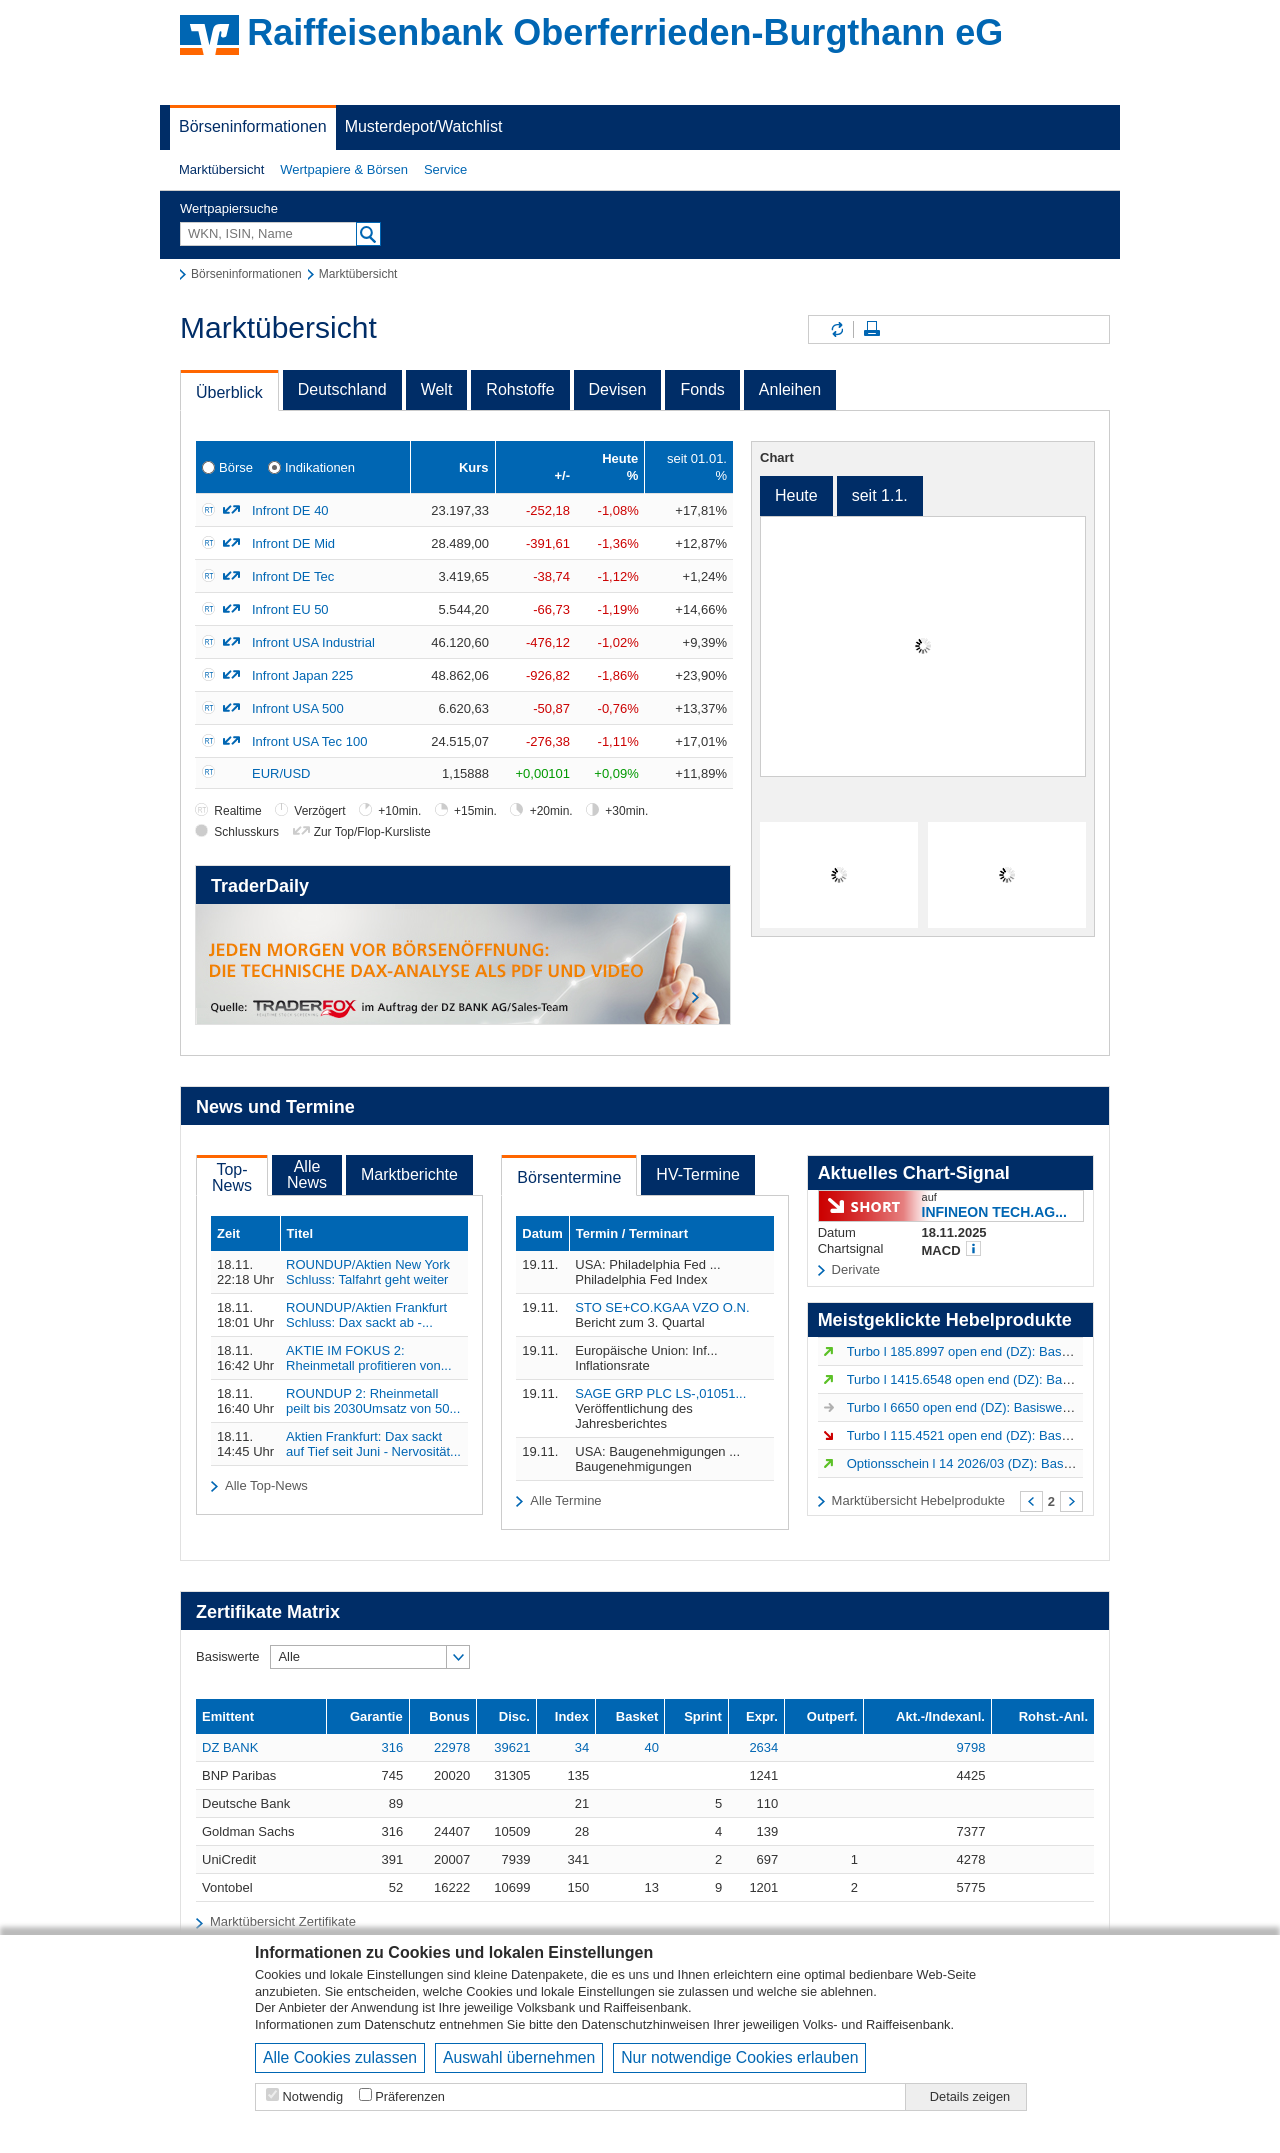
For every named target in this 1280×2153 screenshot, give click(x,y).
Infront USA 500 (298, 708)
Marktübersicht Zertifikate (283, 1921)
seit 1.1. (880, 495)
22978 (452, 1747)
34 (582, 1747)
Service (445, 169)
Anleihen (790, 389)
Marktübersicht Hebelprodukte (918, 1500)
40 (651, 1747)
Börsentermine (569, 1177)
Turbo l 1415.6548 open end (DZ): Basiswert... (980, 1379)
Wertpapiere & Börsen (344, 169)
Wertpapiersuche (229, 208)
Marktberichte (409, 1174)
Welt (437, 389)
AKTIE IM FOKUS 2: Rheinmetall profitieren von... (368, 1358)
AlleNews (307, 1174)
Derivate (856, 1269)
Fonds (702, 389)
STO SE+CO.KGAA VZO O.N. (662, 1307)
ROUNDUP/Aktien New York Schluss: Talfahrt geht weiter (368, 1272)
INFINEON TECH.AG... (994, 1211)
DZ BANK (230, 1747)
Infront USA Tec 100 (309, 741)
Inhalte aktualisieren (836, 329)
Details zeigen (970, 2096)
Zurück (1031, 1501)
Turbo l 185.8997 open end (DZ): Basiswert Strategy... (1002, 1351)
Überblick (229, 392)
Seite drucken (872, 329)
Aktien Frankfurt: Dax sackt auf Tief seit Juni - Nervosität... (373, 1444)
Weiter (1071, 1501)
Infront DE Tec (293, 576)
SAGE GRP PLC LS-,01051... (660, 1393)
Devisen (618, 389)
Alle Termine (565, 1500)
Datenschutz (400, 2024)
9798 (971, 1747)
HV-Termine (698, 1174)
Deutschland (342, 389)
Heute (796, 495)
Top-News (232, 1177)
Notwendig (313, 2096)
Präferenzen (410, 2096)
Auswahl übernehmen (519, 2057)
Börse (236, 467)
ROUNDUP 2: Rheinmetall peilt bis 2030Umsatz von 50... (373, 1401)
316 (392, 1747)
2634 (763, 1747)
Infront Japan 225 (302, 675)
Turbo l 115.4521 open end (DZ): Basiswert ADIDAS (997, 1435)
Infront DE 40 (290, 510)
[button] (221, 170)
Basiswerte (228, 1656)
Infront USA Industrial (313, 642)
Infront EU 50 (290, 609)
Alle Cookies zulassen (340, 2057)
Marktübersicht (221, 169)
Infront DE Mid (293, 543)
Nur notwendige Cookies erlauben (739, 2057)
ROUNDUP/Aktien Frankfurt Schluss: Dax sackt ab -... (366, 1315)
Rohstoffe (520, 389)
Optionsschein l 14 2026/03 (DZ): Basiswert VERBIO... (1004, 1463)
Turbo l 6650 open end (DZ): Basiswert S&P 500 (986, 1407)
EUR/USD (281, 773)
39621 (512, 1747)
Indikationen (320, 467)
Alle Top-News (266, 1485)
